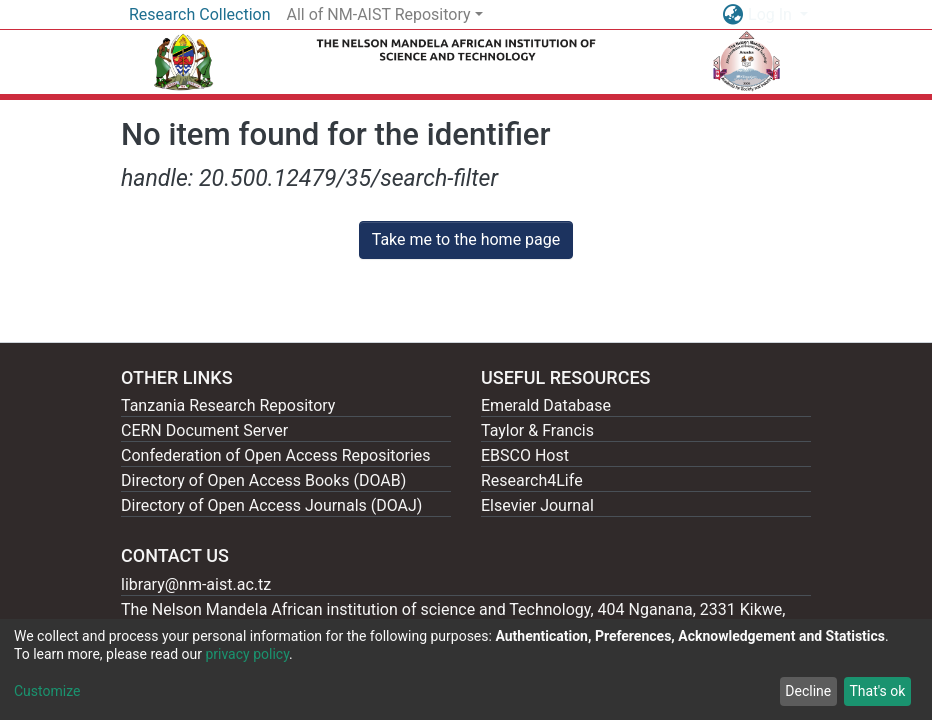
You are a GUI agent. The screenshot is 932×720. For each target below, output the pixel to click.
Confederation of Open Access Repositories (276, 455)
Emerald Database (546, 405)
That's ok (877, 691)
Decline (808, 691)
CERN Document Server (204, 430)
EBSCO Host (525, 455)
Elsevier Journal (537, 505)
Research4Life (532, 480)
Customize (47, 691)
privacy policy (247, 654)
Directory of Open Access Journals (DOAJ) (271, 505)
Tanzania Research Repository (228, 405)
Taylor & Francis (537, 430)
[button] (732, 15)
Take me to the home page (466, 239)
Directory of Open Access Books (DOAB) (263, 480)
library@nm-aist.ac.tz (196, 584)
